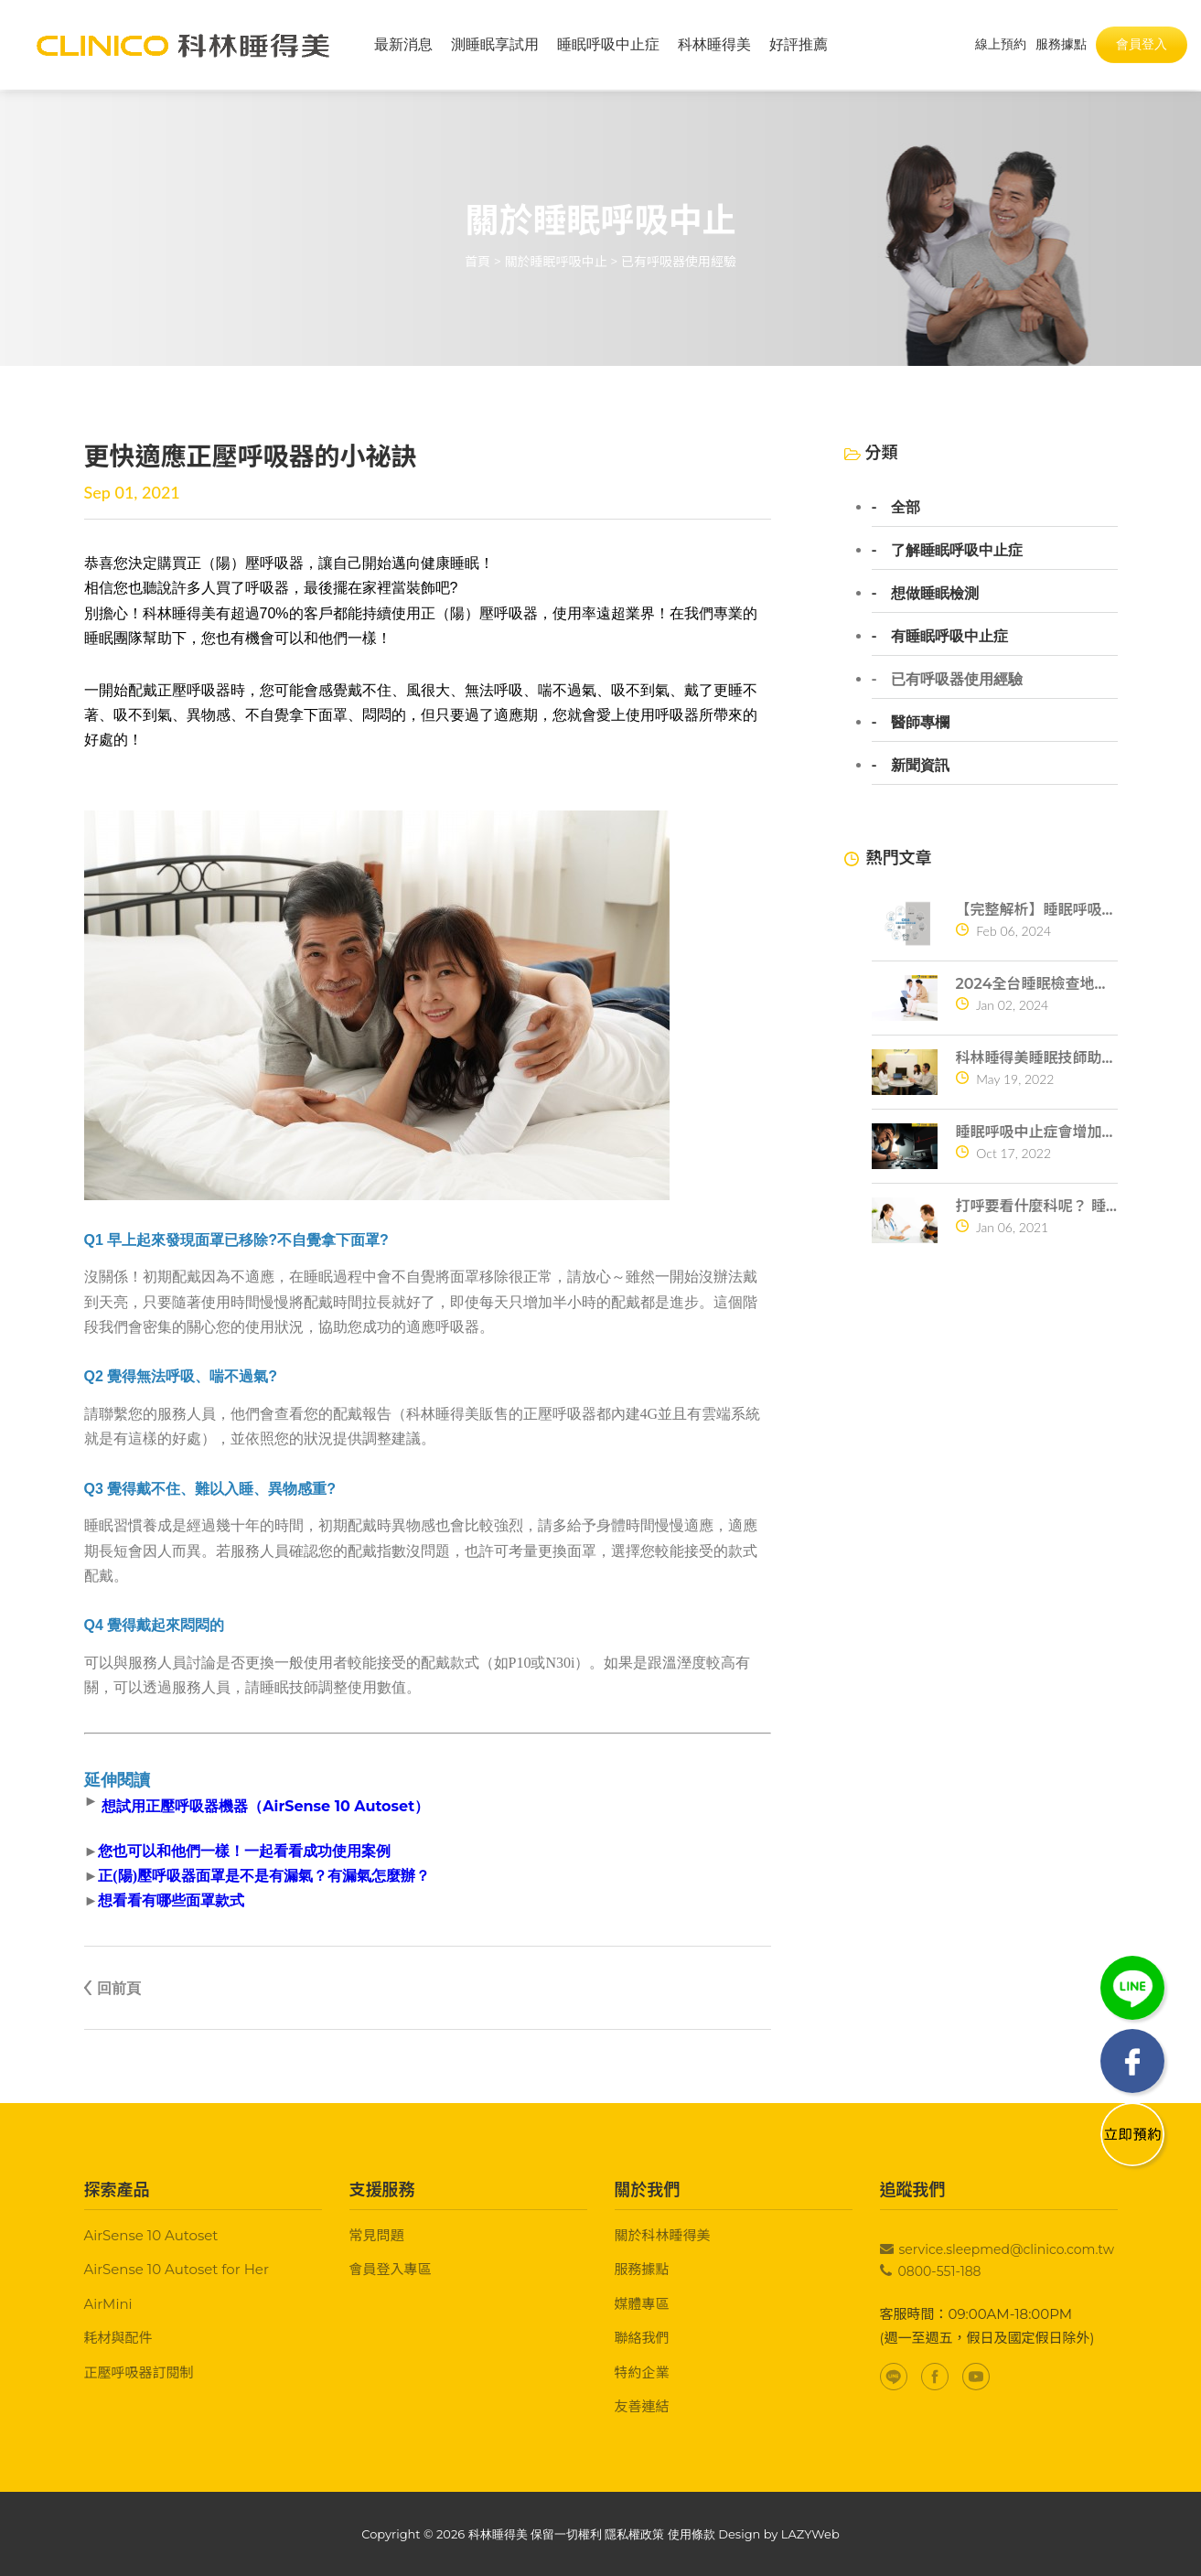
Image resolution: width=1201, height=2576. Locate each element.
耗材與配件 (118, 2337)
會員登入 (1141, 45)
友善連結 (642, 2406)
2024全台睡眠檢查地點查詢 (1037, 984)
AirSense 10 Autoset (151, 2235)
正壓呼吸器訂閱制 (139, 2372)
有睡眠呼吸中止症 (949, 636)
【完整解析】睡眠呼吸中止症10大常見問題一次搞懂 (1037, 909)
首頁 (477, 261)
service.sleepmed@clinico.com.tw (1007, 2249)
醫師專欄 (920, 722)
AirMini (108, 2304)
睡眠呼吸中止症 (608, 45)
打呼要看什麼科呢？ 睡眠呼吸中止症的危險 (1037, 1206)
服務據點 (642, 2269)
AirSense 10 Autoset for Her (176, 2269)
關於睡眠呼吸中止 (556, 261)
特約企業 (642, 2372)
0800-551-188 (939, 2271)
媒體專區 (642, 2304)
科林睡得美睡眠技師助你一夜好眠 (1037, 1058)
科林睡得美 (714, 45)
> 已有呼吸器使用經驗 (673, 261)
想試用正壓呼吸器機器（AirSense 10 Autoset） (265, 1806)
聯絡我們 (642, 2337)
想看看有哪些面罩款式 (171, 1901)
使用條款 (691, 2534)
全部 (905, 507)
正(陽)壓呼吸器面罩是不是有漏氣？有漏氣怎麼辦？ (264, 1876)
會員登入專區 (390, 2269)
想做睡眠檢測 (935, 593)
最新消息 (403, 45)
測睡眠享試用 (495, 45)
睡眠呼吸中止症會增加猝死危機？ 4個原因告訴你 (1037, 1132)
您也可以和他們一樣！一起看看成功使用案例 (244, 1851)
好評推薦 (798, 45)
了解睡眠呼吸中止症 (957, 550)
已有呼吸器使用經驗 (957, 679)
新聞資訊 (920, 765)
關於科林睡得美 (663, 2235)
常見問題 (376, 2235)
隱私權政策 (634, 2534)
